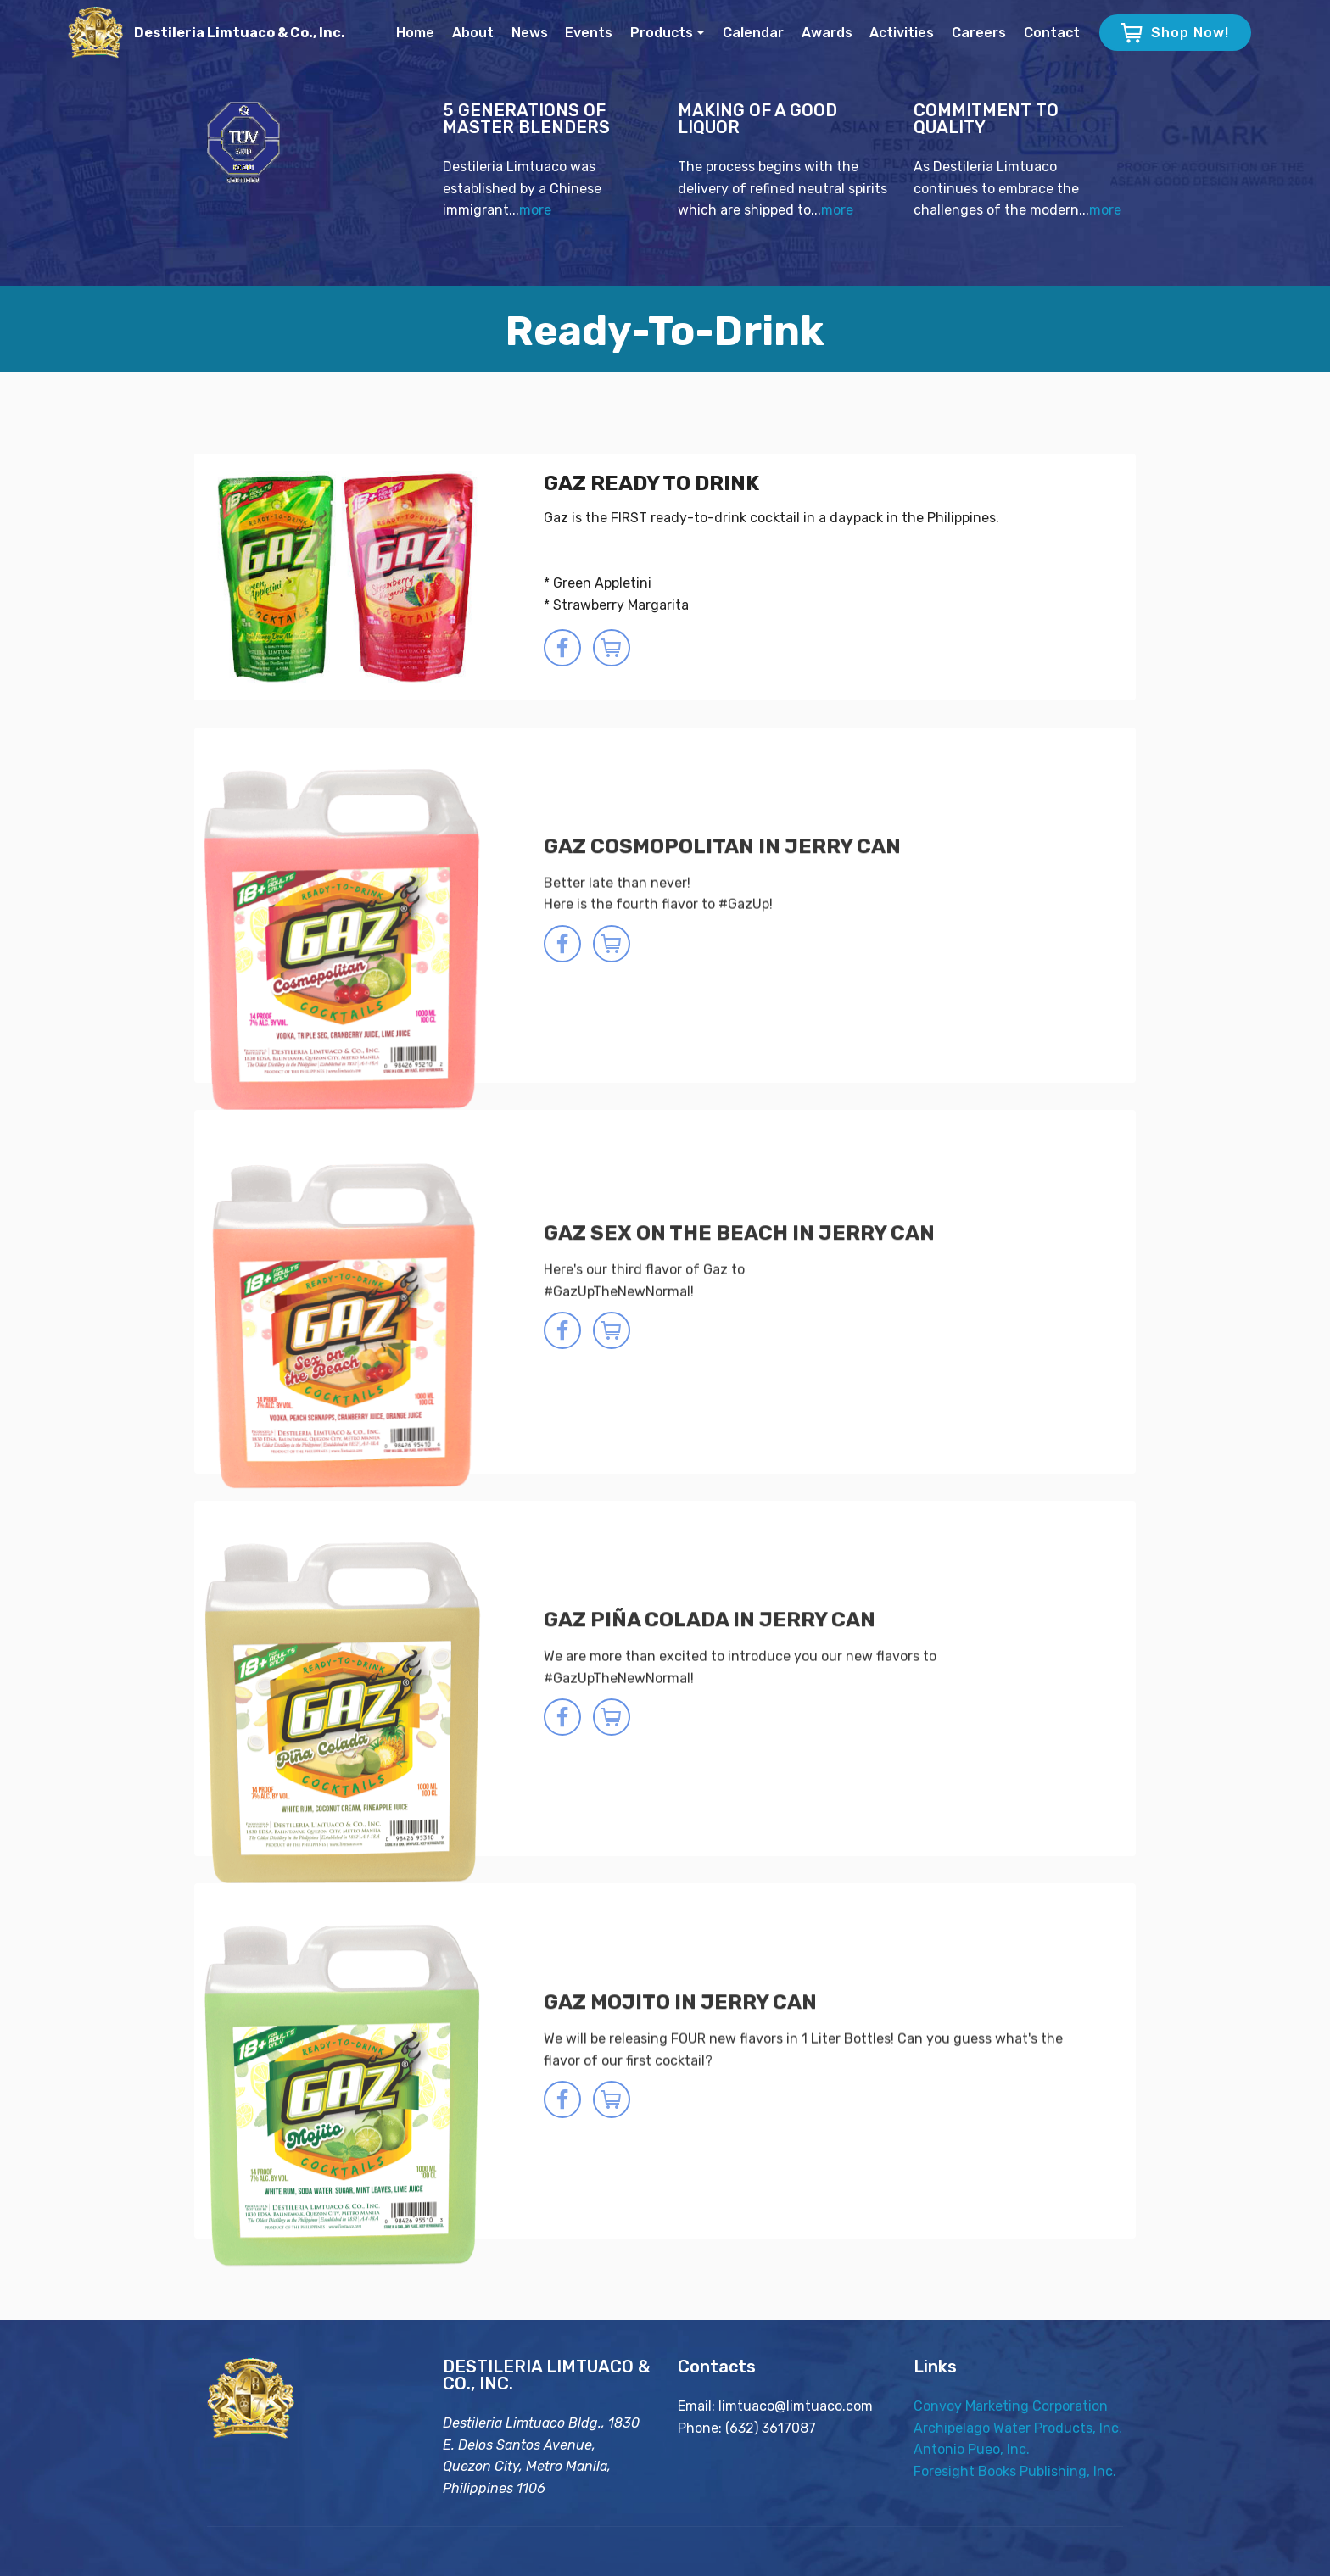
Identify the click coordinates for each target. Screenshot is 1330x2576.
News (529, 33)
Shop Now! (1175, 33)
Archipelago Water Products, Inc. (1018, 2431)
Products (661, 33)
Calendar (753, 33)
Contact (1052, 33)
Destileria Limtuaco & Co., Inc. (239, 33)
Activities (901, 33)
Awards (827, 33)
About (473, 33)
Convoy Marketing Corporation (1011, 2409)
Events (588, 33)
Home (415, 33)
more (535, 212)
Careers (979, 33)
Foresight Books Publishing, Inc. (1015, 2474)
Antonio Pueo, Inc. (972, 2453)
